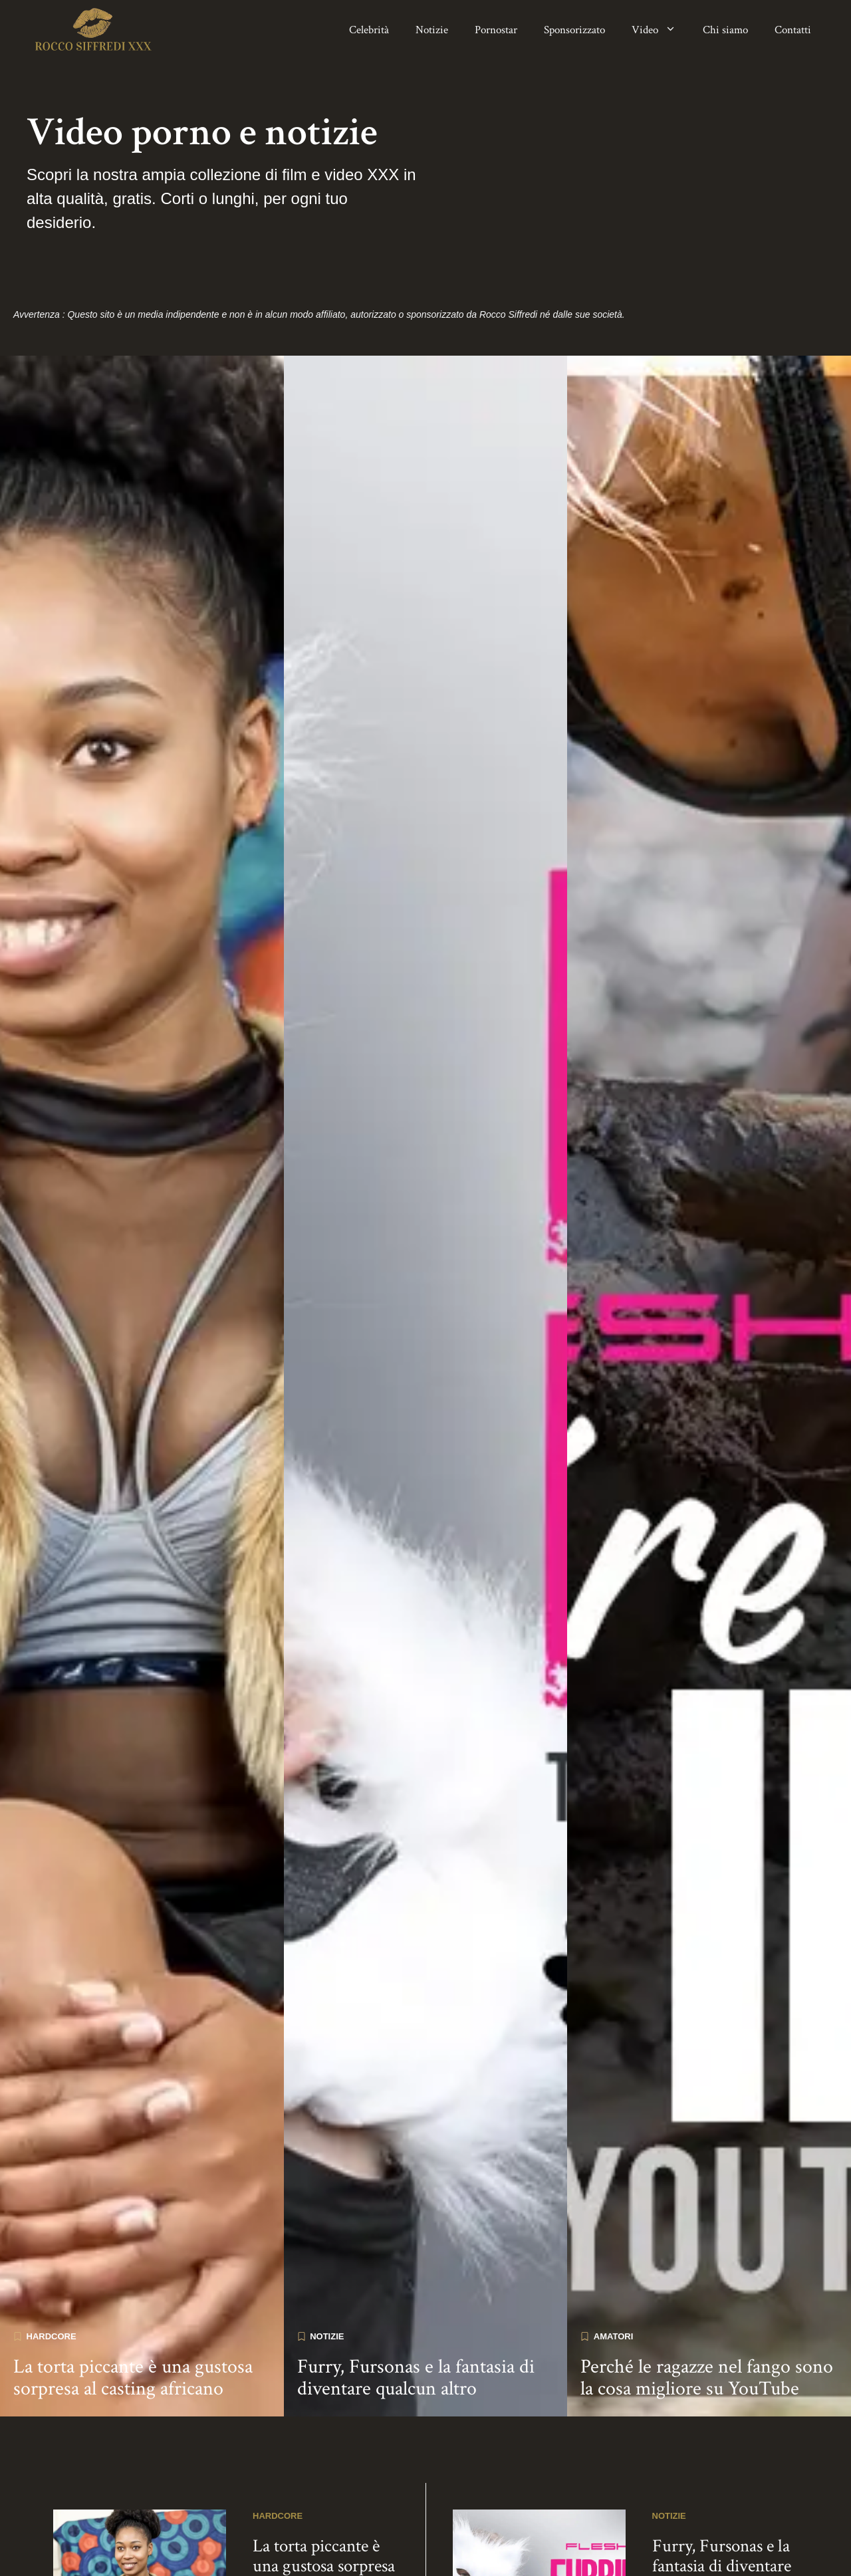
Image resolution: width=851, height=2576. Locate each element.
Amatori (613, 2279)
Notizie (432, 30)
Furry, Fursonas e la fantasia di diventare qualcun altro (416, 2321)
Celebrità (369, 30)
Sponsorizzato (574, 30)
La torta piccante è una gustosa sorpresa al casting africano (133, 2321)
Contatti (793, 30)
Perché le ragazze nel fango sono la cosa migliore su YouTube (706, 2321)
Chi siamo (725, 30)
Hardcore (51, 2279)
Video (660, 30)
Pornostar (496, 30)
